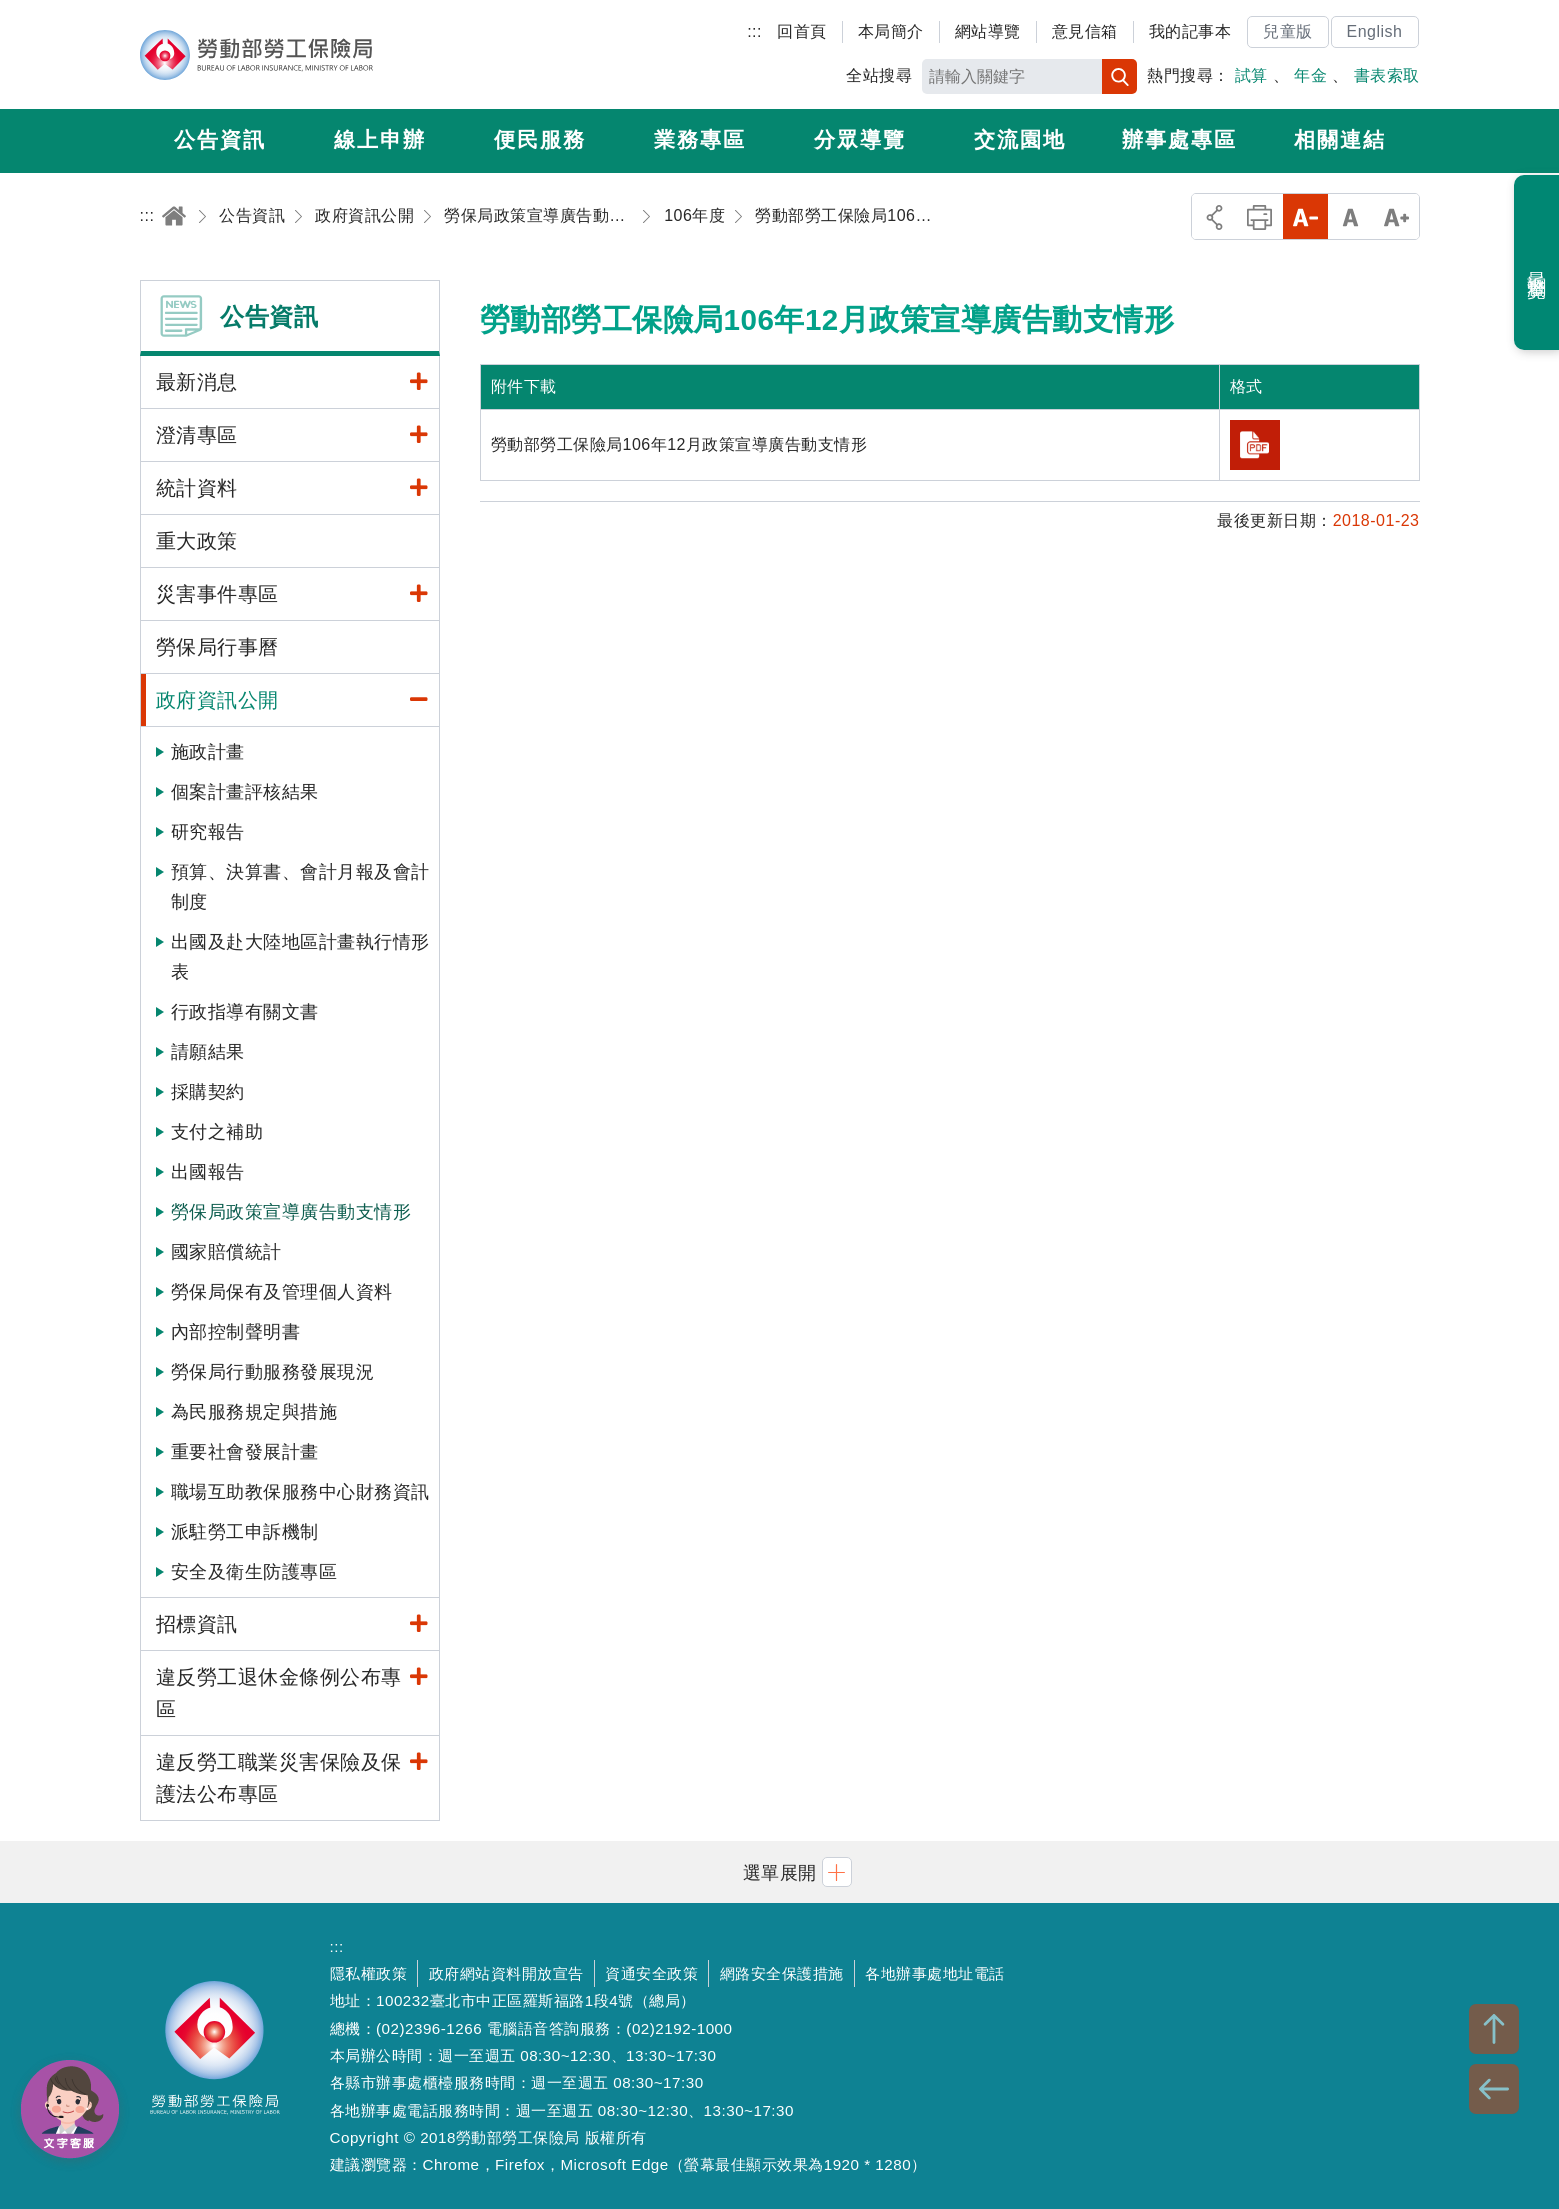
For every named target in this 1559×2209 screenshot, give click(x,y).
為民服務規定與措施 (254, 1412)
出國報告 (208, 1172)
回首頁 (802, 31)
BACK (1494, 2089)
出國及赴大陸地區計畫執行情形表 (300, 957)
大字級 (1396, 216)
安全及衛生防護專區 (254, 1572)
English (1375, 31)
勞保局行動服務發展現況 (273, 1372)
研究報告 (208, 832)
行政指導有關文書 (245, 1012)
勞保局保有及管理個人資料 (282, 1292)
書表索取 (1387, 75)
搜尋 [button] (1119, 76)
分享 (1214, 216)
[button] (780, 1871)
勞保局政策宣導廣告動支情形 (291, 1212)
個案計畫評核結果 (245, 792)
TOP (1494, 2029)
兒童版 (1288, 31)
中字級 (1350, 216)
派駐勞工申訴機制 (245, 1532)
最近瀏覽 (1537, 263)
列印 (1259, 216)
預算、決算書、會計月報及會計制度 (300, 887)
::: (754, 31)
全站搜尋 (879, 75)
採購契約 (208, 1092)
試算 (1251, 75)
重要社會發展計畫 (245, 1452)
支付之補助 (217, 1132)
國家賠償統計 (226, 1252)
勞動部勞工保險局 (256, 55)
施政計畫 (208, 752)
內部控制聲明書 (236, 1332)
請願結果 (208, 1052)
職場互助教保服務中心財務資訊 (300, 1492)
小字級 (1305, 216)
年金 (1310, 75)
